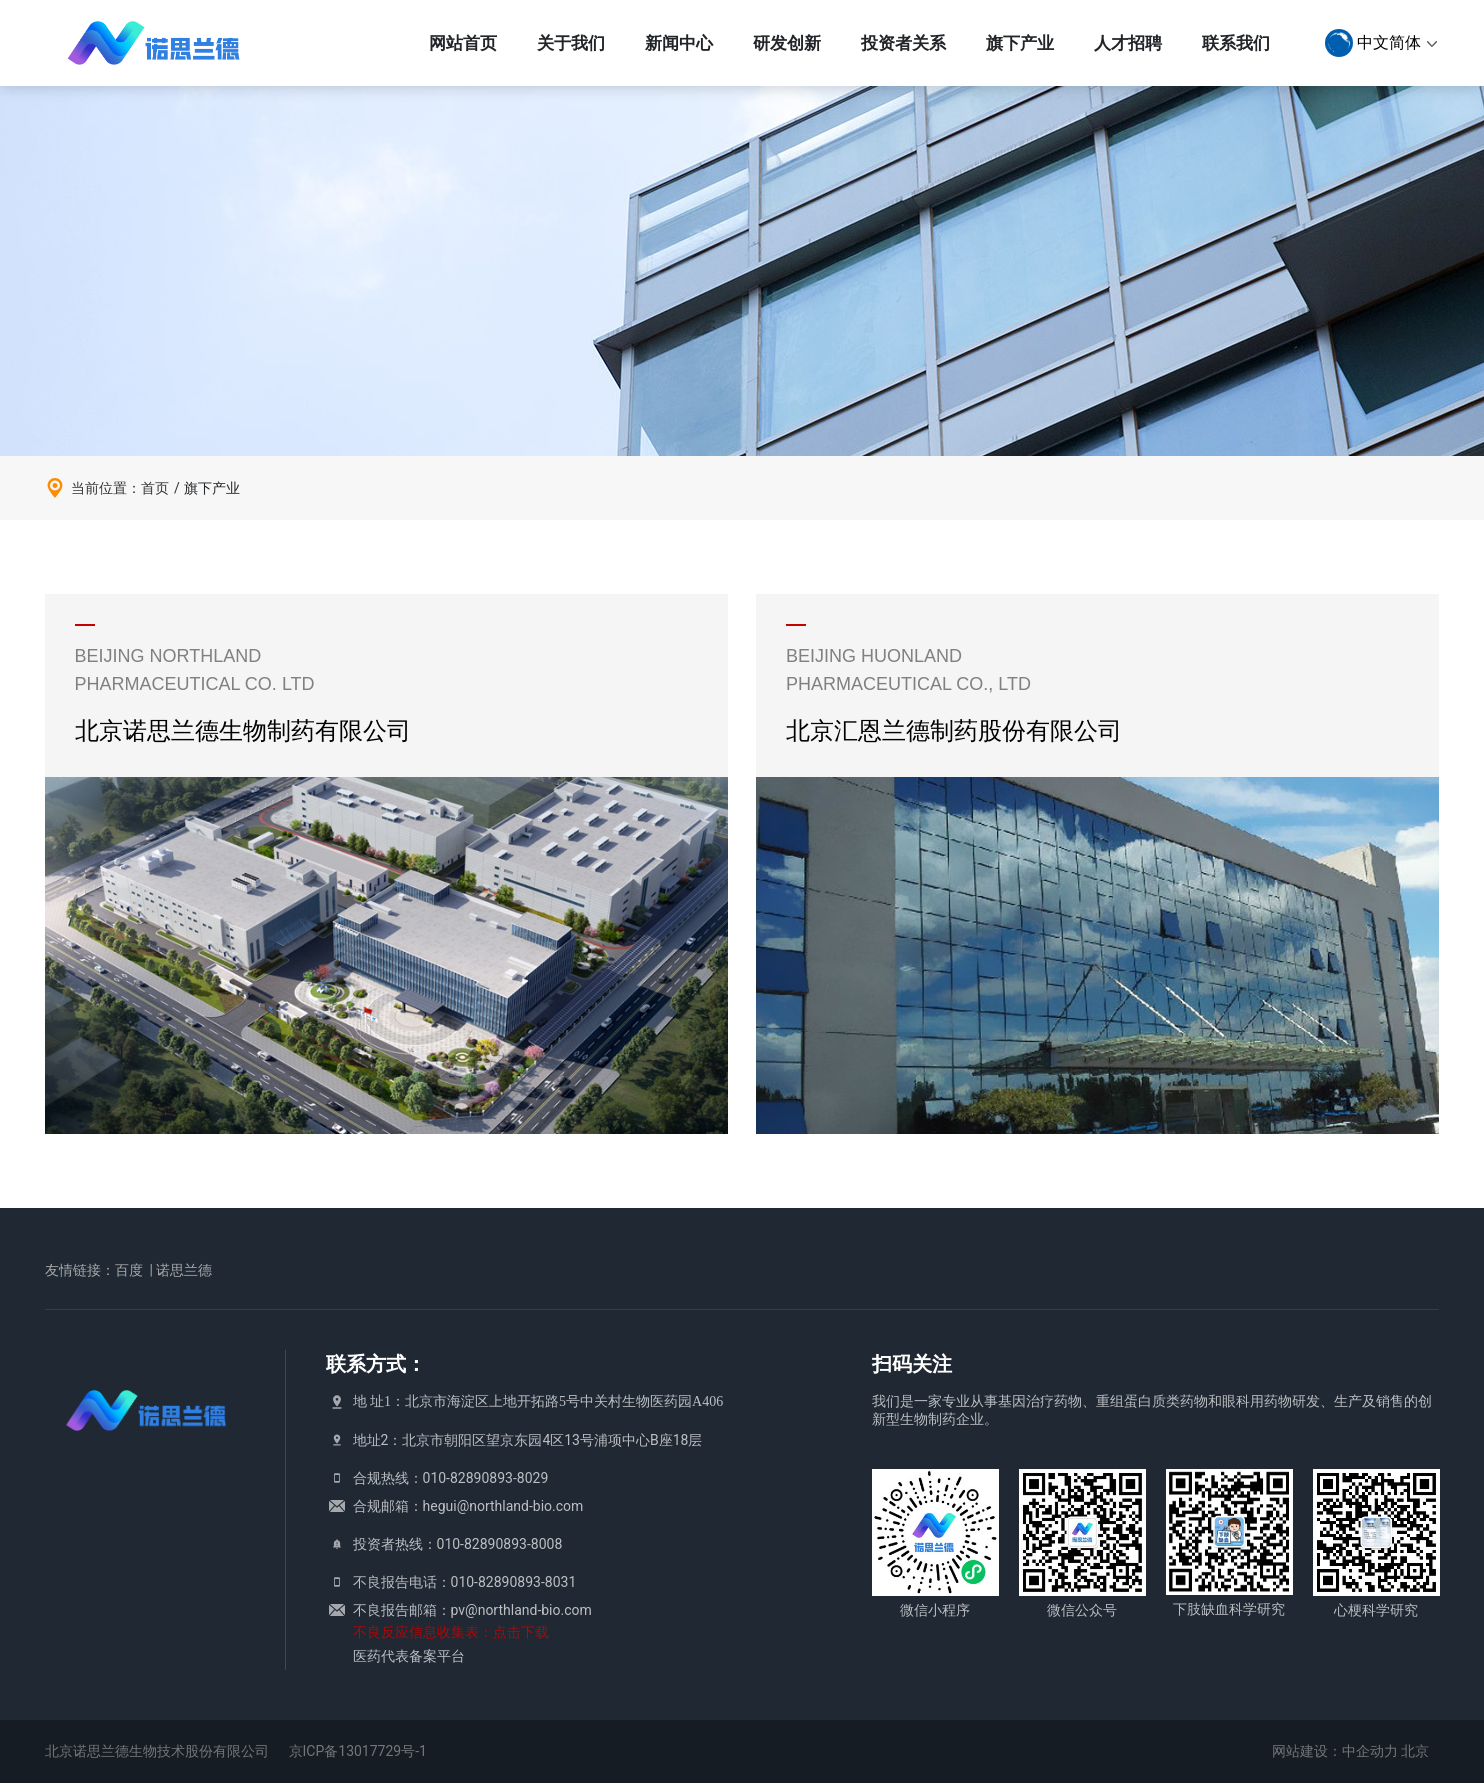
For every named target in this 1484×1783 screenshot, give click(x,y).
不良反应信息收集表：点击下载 (451, 1632)
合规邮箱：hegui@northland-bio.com (468, 1506)
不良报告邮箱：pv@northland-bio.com (472, 1610)
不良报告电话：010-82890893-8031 (465, 1582)
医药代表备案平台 (409, 1656)
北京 (1415, 1751)
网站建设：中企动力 (1335, 1751)
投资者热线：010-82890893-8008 (458, 1544)
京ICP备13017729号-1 (358, 1751)
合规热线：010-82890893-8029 (451, 1478)
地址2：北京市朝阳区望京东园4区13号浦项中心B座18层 (528, 1440)
